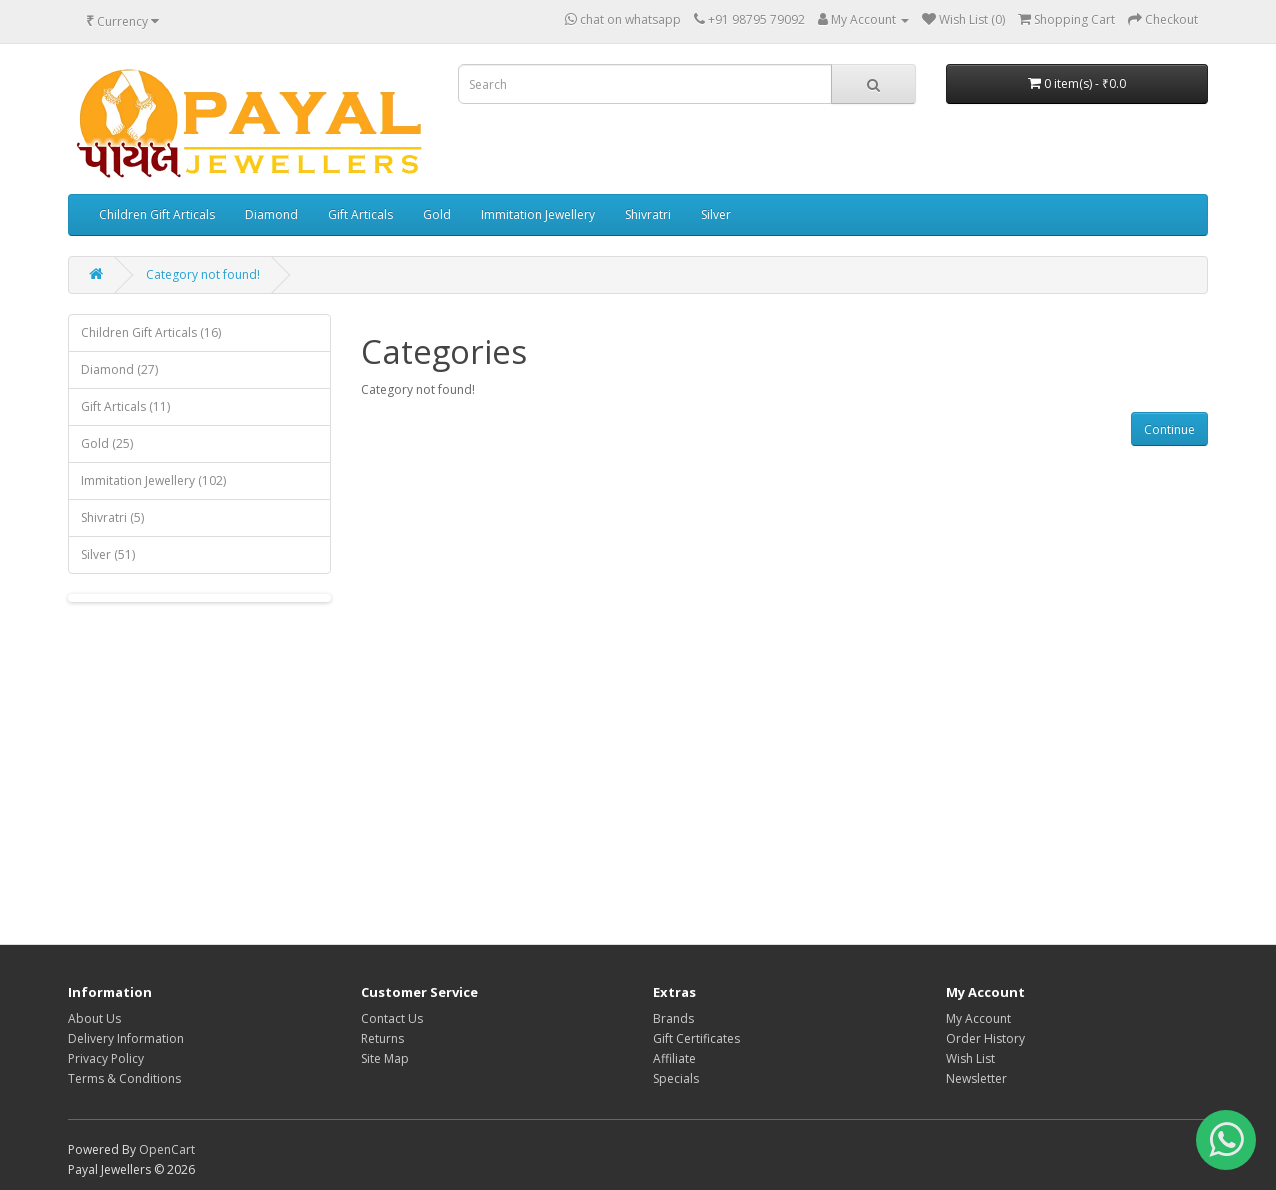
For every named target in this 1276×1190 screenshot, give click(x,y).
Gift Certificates (696, 1038)
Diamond (271, 214)
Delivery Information (126, 1038)
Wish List (970, 1058)
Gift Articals (360, 214)
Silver (716, 214)
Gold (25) (107, 443)
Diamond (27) (119, 369)
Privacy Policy (106, 1058)
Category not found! (203, 274)
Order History (985, 1038)
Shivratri (648, 214)
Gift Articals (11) (125, 406)
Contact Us (392, 1018)
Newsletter (976, 1078)
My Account (978, 1018)
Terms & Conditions (124, 1078)
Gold (437, 214)
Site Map (385, 1058)
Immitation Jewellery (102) (153, 480)
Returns (382, 1038)
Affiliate (674, 1058)
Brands (673, 1018)
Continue (1169, 429)
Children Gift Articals (157, 214)
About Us (94, 1018)
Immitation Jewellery (538, 214)
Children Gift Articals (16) (151, 332)
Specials (676, 1078)
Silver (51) (108, 554)
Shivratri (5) (112, 517)
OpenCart (167, 1149)
